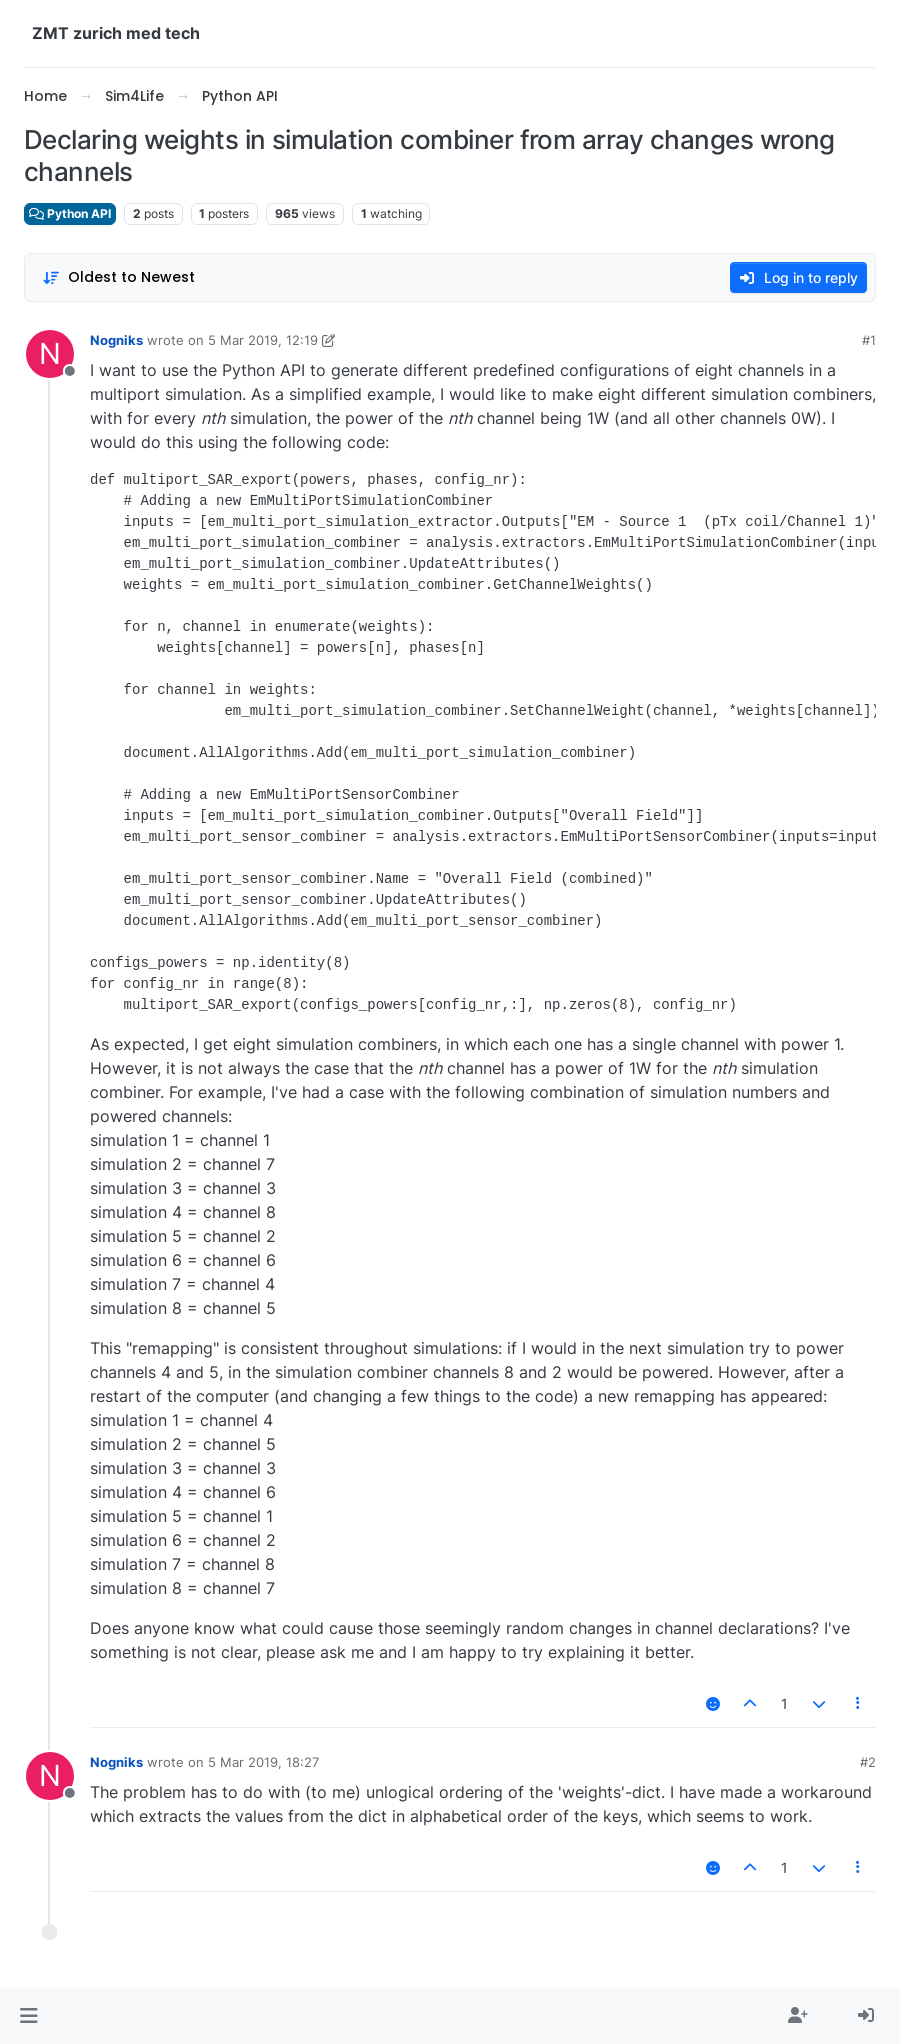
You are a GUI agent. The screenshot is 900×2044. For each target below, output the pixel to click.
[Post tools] (859, 1703)
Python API (70, 213)
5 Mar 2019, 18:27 (263, 1762)
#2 (868, 1762)
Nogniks (116, 340)
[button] (28, 2016)
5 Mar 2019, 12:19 (263, 340)
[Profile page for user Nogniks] (50, 354)
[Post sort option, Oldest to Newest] (118, 277)
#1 (869, 340)
